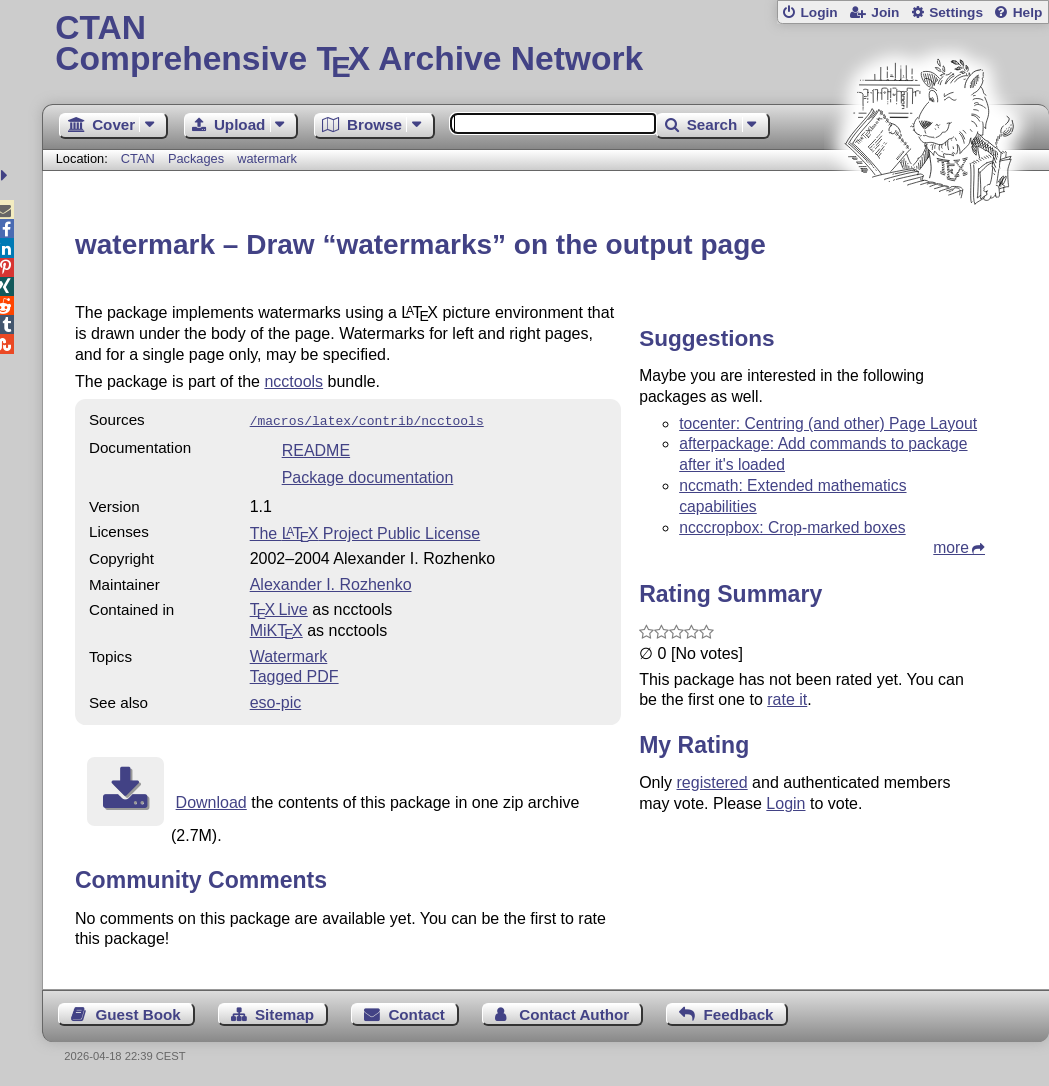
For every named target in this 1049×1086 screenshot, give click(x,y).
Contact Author (574, 1012)
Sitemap (284, 1012)
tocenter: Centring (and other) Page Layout (828, 423)
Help (1028, 12)
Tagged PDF (294, 674)
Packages (198, 158)
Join (885, 12)
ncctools (293, 381)
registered (712, 782)
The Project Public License (365, 531)
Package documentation (368, 475)
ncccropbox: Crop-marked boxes (792, 527)
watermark (267, 158)
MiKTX (276, 628)
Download (211, 800)
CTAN (138, 158)
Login (818, 12)
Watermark (289, 654)
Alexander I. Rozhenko (331, 582)
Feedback (738, 1012)
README (316, 448)
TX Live (279, 607)
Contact (416, 1012)
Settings (956, 12)
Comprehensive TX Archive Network (545, 45)
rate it (787, 699)
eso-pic (276, 700)
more (951, 547)
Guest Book (137, 1012)
